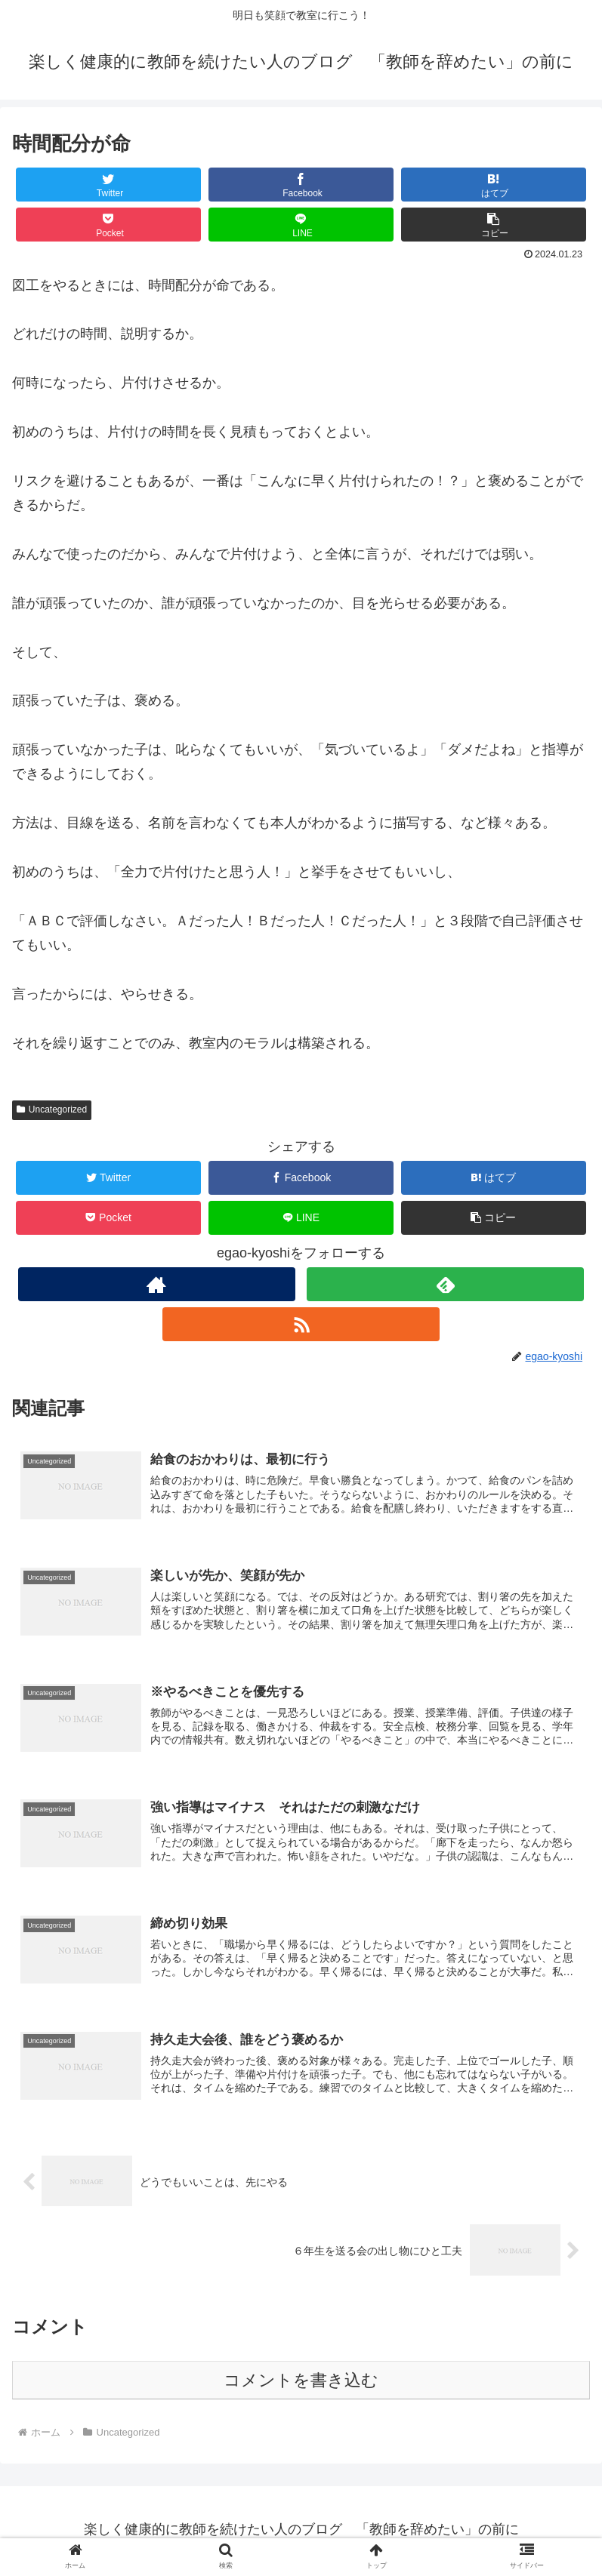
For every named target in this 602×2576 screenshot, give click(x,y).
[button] (493, 225)
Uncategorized (52, 1109)
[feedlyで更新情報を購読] (445, 1284)
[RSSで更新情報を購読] (301, 1324)
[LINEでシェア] (301, 225)
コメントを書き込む (301, 2383)
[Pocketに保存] (108, 225)
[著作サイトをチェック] (156, 1284)
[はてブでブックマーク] (493, 185)
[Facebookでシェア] (301, 185)
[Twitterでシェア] (108, 185)
